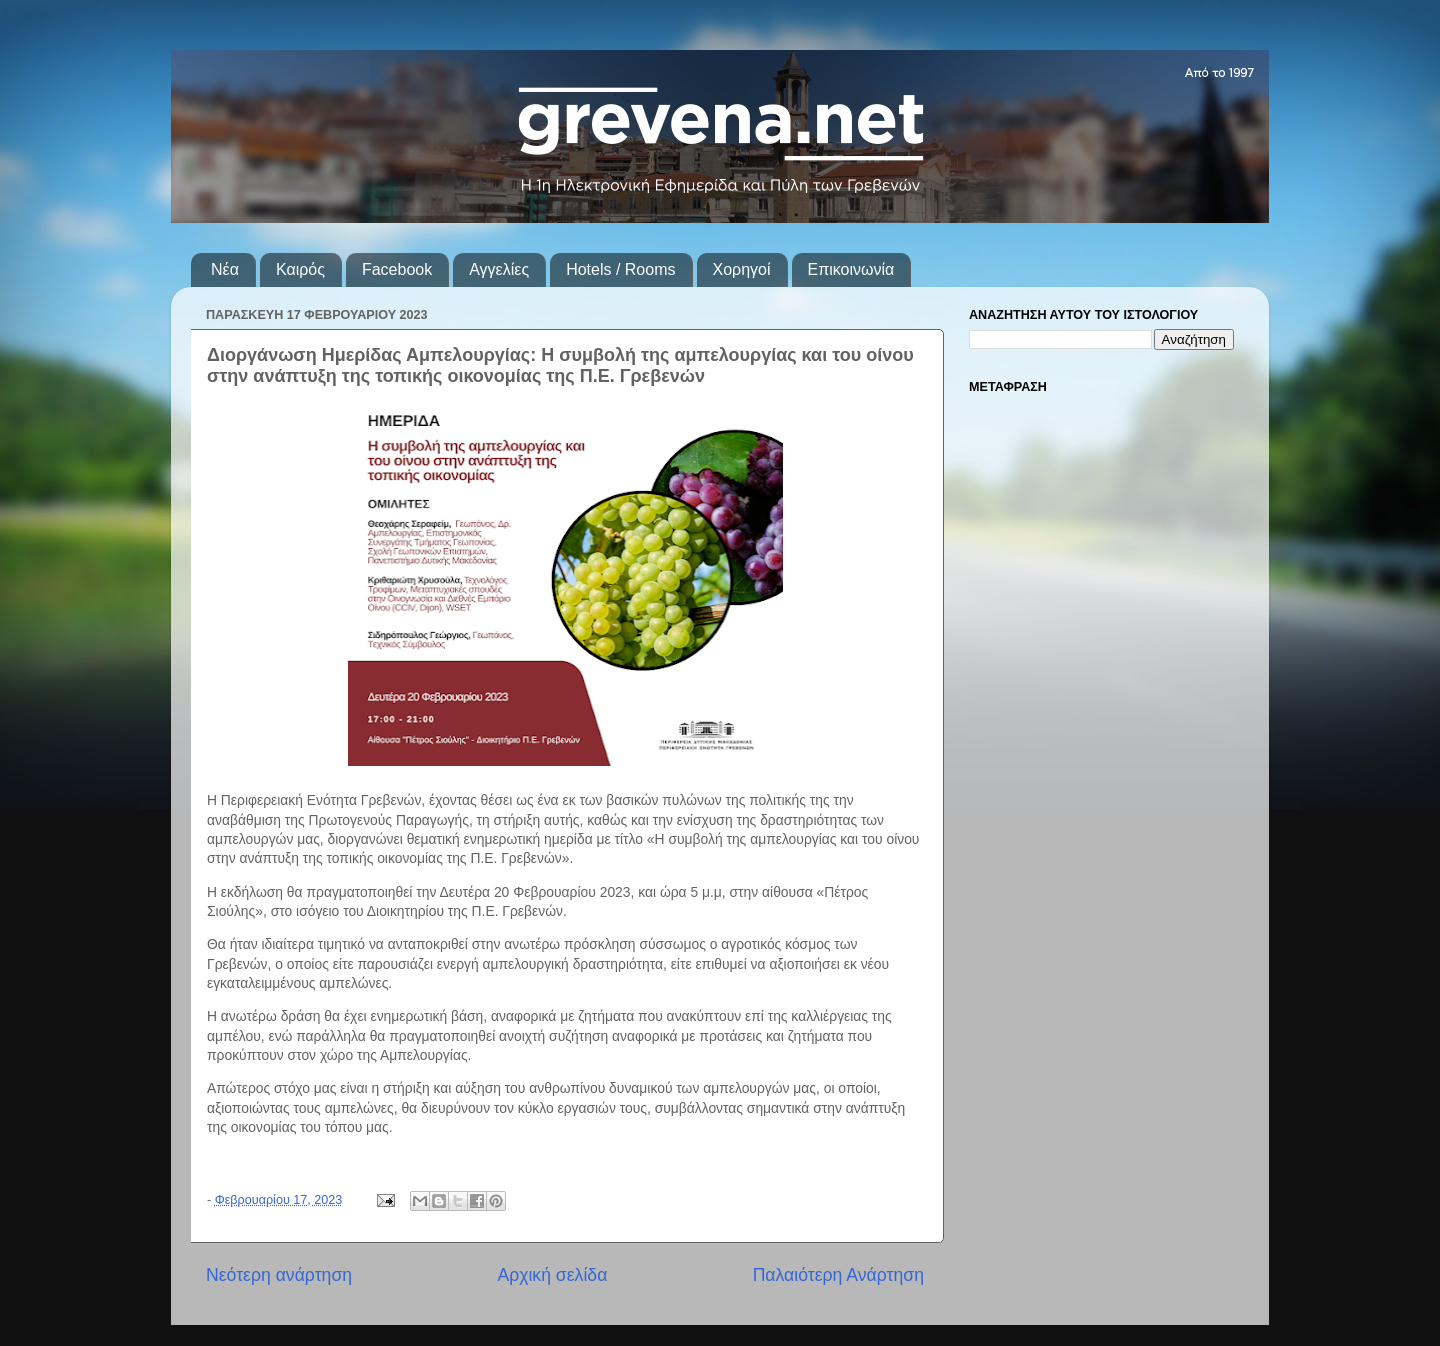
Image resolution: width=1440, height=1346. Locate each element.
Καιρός (300, 269)
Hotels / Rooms (620, 269)
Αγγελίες (499, 269)
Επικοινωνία (851, 269)
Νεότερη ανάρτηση (279, 1275)
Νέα (225, 269)
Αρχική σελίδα (552, 1275)
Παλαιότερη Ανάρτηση (838, 1275)
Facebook (397, 269)
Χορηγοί (742, 269)
